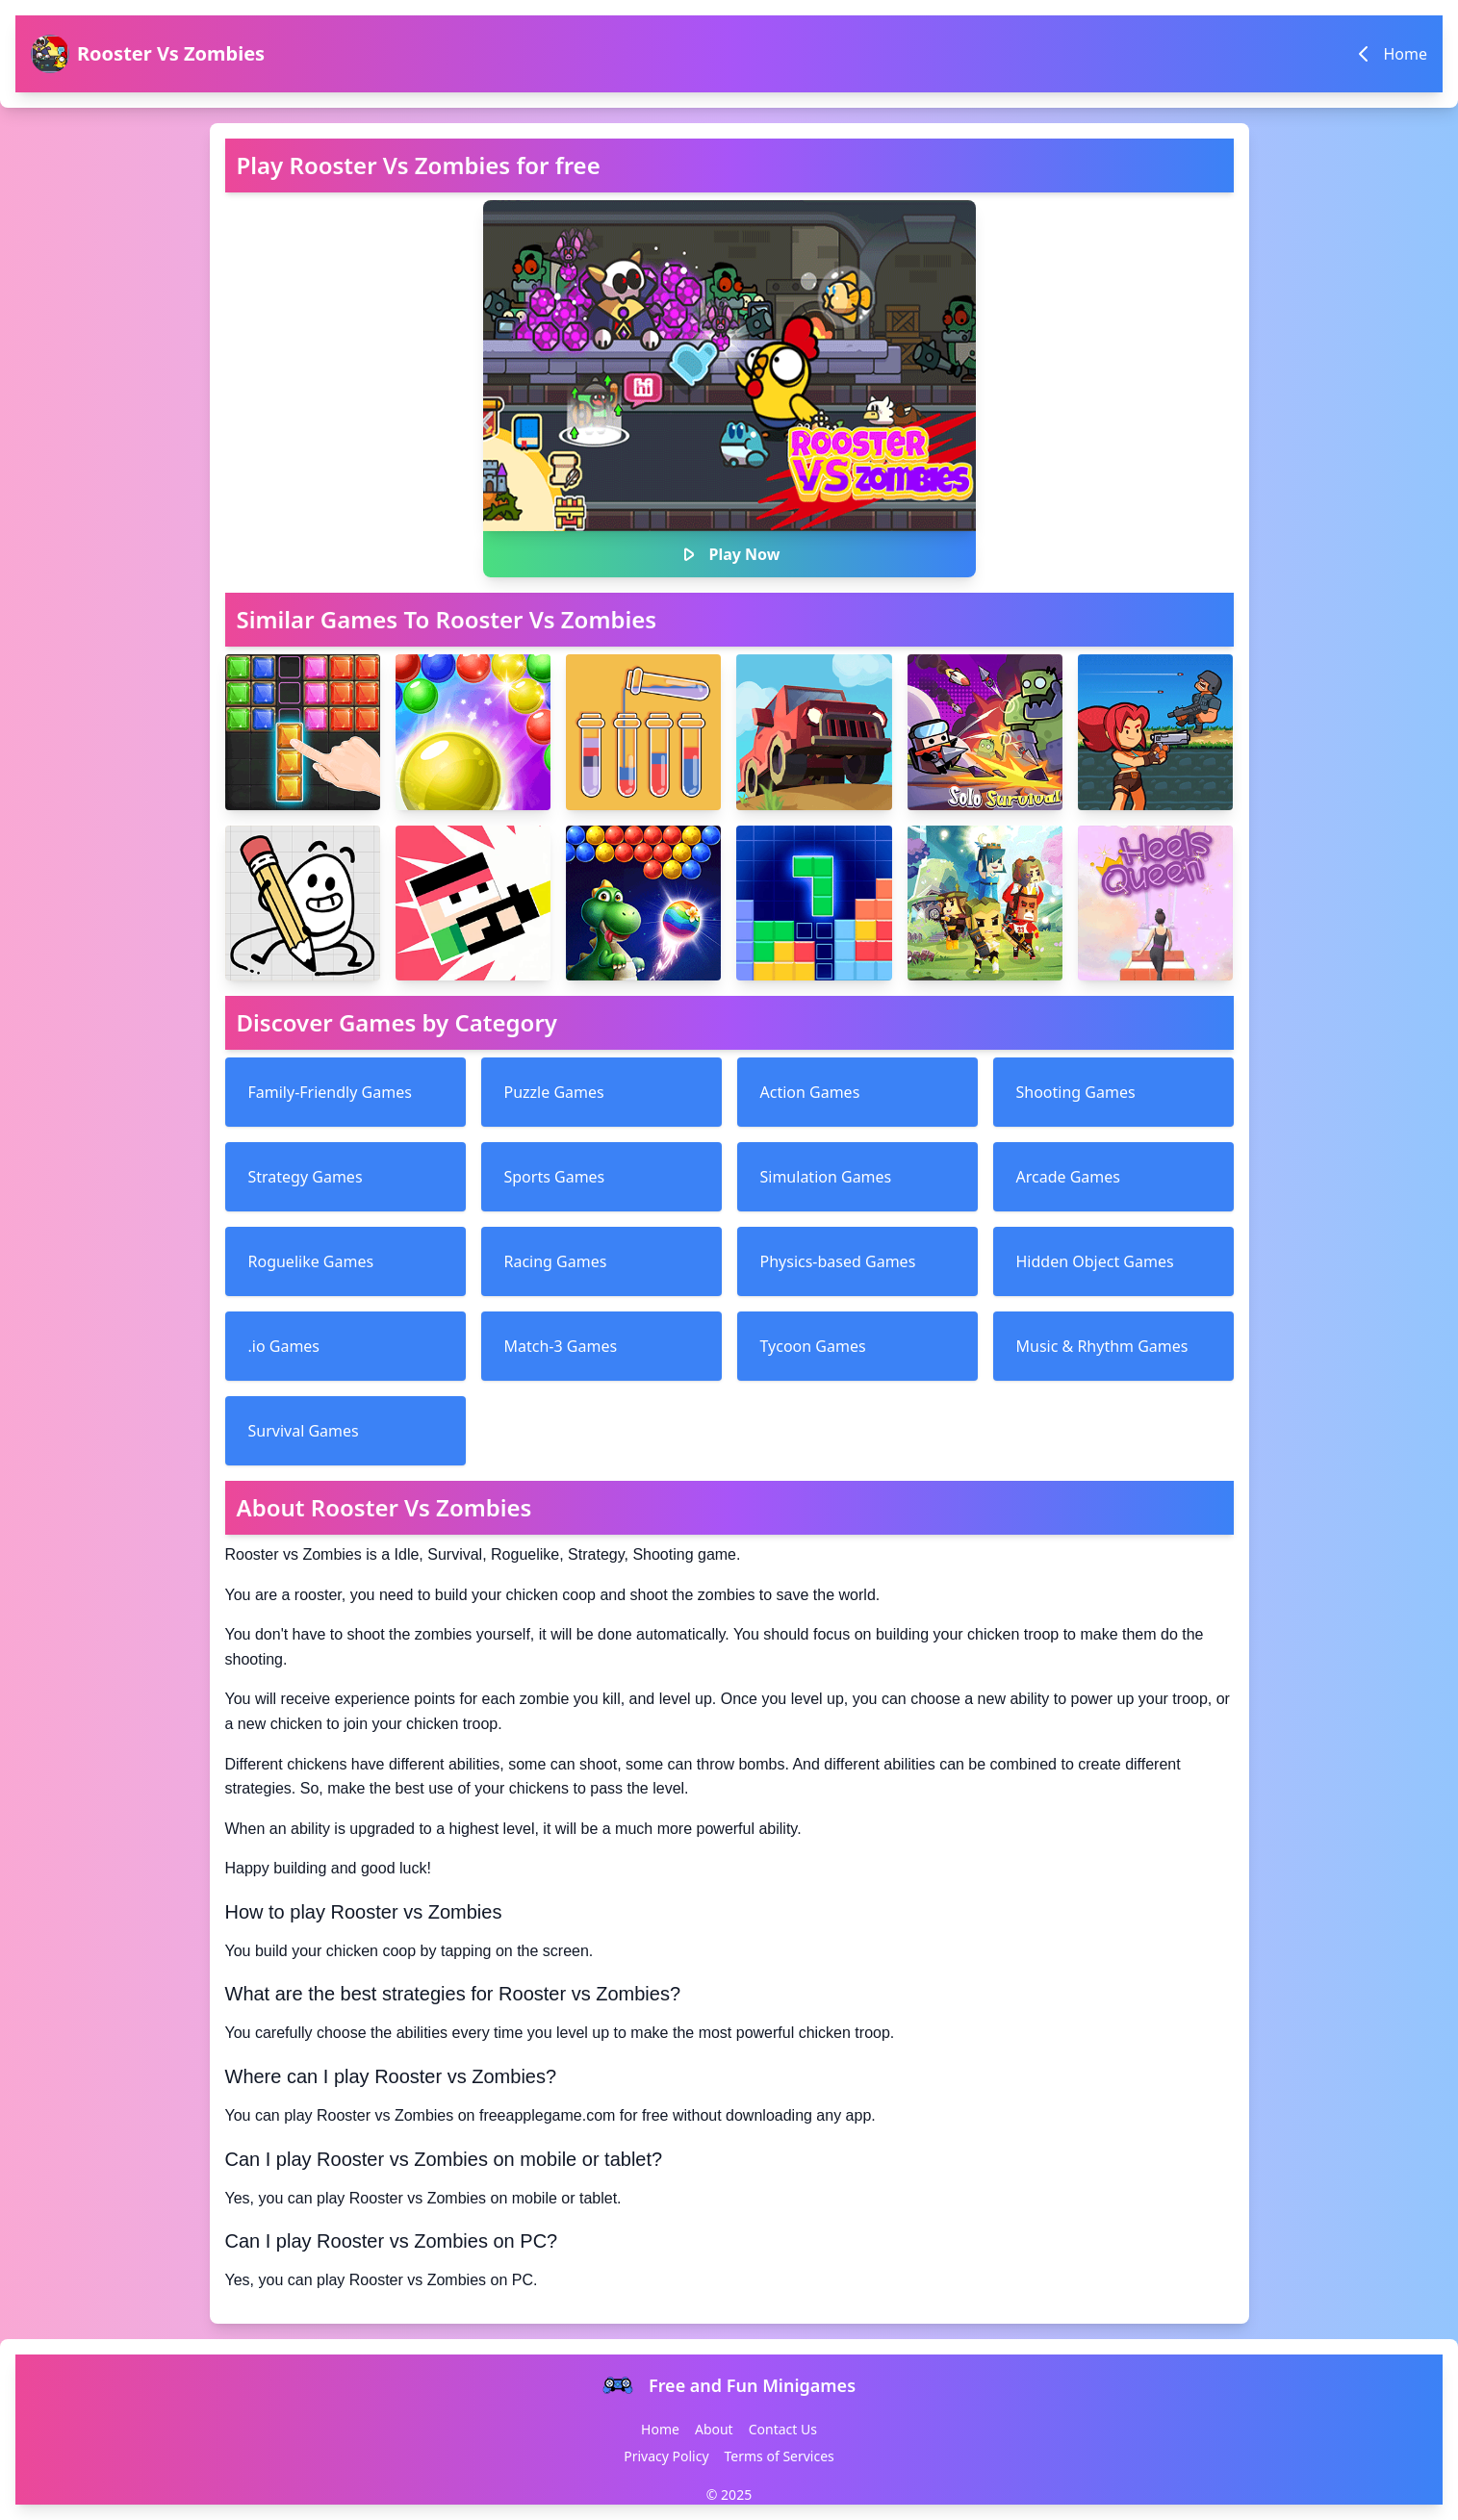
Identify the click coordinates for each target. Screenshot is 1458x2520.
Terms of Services (779, 2456)
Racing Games (555, 1261)
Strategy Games (305, 1176)
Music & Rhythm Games (1102, 1346)
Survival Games (303, 1430)
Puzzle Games (554, 1092)
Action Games (810, 1092)
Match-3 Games (561, 1346)
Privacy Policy (666, 2456)
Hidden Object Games (1095, 1261)
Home (660, 2429)
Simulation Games (826, 1176)
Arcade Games (1068, 1176)
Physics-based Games (838, 1261)
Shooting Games (1076, 1092)
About (714, 2429)
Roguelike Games (311, 1261)
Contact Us (783, 2429)
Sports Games (554, 1176)
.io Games (284, 1346)
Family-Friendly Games (330, 1092)
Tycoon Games (813, 1346)
